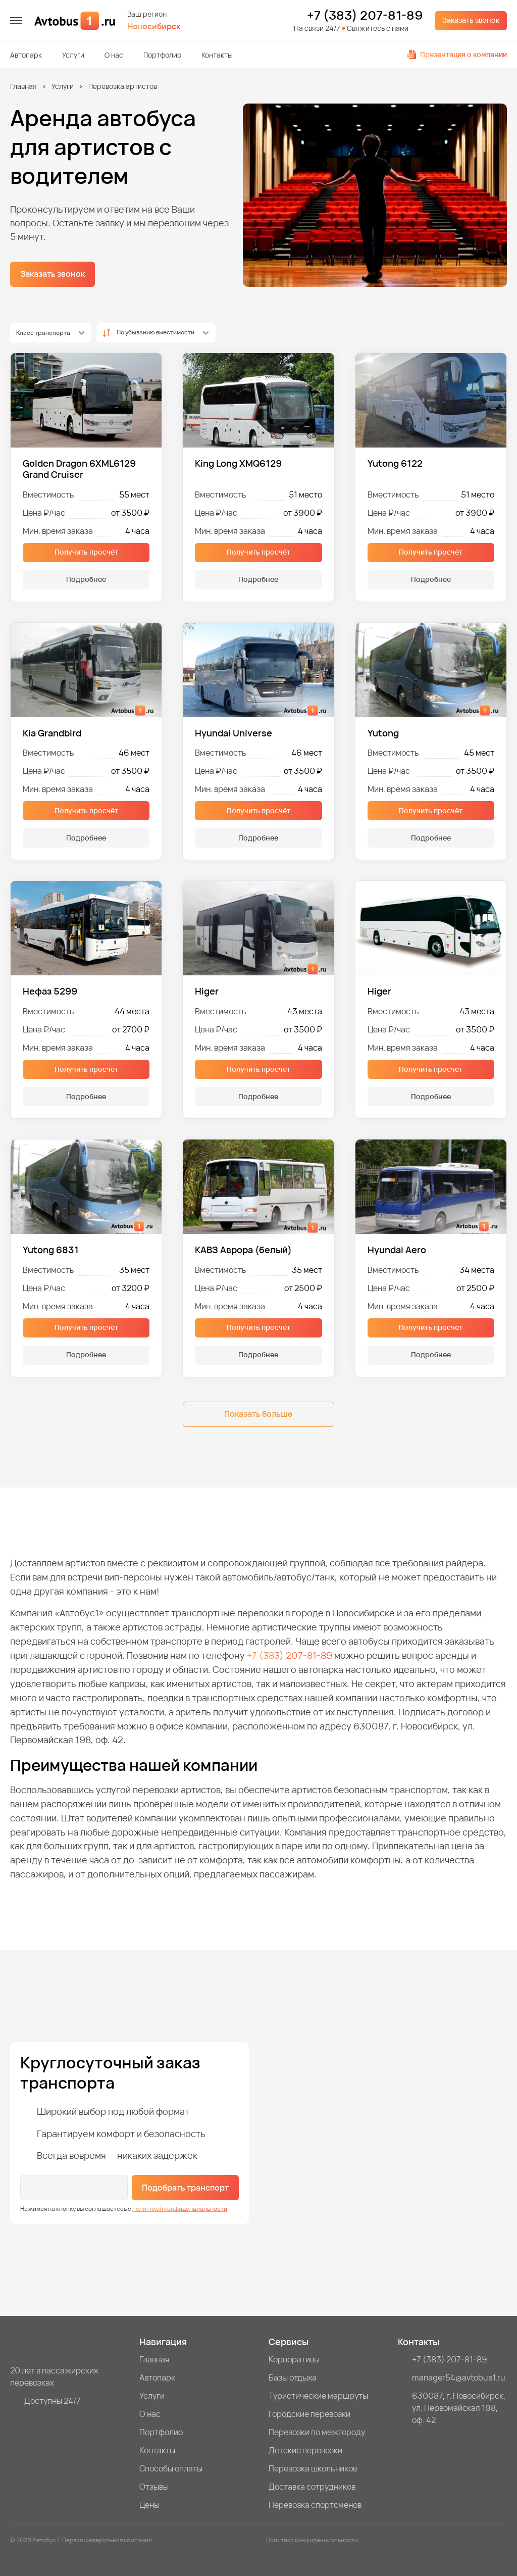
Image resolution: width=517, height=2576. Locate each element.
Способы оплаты (170, 2468)
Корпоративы (294, 2359)
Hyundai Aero (397, 1250)
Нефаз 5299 (50, 991)
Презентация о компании (457, 54)
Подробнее (86, 579)
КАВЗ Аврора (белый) (243, 1250)
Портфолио (162, 55)
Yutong (383, 733)
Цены (149, 2504)
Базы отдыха (293, 2377)
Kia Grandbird (52, 733)
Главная (23, 86)
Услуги (73, 55)
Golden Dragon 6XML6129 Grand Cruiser (79, 469)
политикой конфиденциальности (179, 2208)
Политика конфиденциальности (312, 2540)
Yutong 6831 (51, 1250)
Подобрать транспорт (185, 2187)
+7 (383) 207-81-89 (365, 15)
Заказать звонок (470, 20)
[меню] (16, 20)
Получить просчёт (86, 552)
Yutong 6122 (395, 463)
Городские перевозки (309, 2413)
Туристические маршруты (318, 2395)
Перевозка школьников (313, 2468)
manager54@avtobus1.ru (458, 2377)
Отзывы (154, 2486)
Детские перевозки (305, 2450)
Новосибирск (153, 26)
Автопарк (26, 55)
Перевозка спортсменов (315, 2504)
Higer (207, 991)
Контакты (217, 55)
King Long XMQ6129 (238, 463)
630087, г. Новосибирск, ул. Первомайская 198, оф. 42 (458, 2407)
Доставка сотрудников (312, 2486)
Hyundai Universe (233, 733)
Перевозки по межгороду (317, 2432)
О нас (114, 55)
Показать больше (258, 1413)
